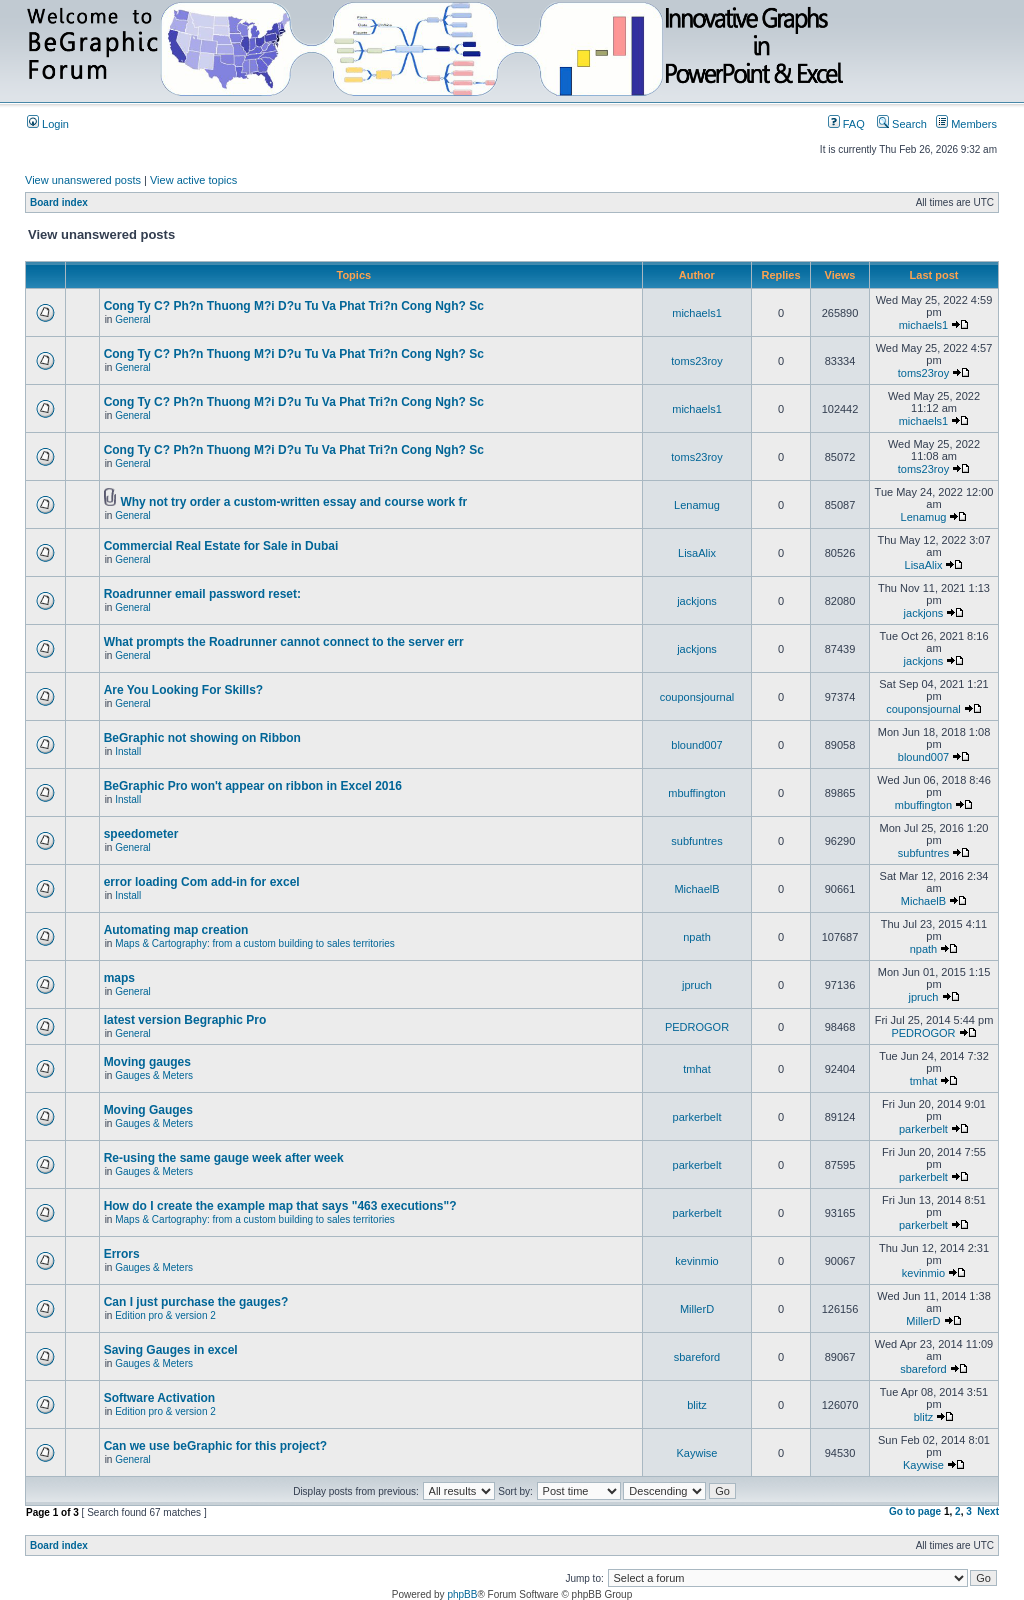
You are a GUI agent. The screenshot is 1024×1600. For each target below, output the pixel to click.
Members (966, 124)
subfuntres (696, 841)
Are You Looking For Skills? (184, 690)
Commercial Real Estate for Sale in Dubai (221, 546)
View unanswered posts (83, 180)
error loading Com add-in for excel (202, 882)
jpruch (697, 985)
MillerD (697, 1309)
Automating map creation (176, 930)
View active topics (193, 180)
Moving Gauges (148, 1110)
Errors (122, 1254)
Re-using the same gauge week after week (224, 1158)
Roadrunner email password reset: (202, 594)
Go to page (915, 1511)
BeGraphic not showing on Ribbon (202, 738)
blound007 (696, 745)
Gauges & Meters (154, 1075)
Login (48, 124)
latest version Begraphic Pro (185, 1020)
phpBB (462, 1594)
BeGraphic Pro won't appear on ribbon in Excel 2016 (253, 786)
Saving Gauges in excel (171, 1350)
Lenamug (697, 505)
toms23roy (696, 361)
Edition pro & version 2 (165, 1315)
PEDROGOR (697, 1027)
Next (988, 1511)
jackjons (697, 601)
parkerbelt (697, 1117)
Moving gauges (147, 1062)
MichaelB (696, 889)
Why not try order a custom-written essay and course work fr (293, 502)
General (133, 319)
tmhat (697, 1069)
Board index (59, 202)
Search (902, 124)
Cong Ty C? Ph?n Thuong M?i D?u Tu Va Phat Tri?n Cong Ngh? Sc (294, 306)
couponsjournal (697, 697)
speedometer (141, 834)
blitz (697, 1405)
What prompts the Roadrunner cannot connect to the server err (284, 642)
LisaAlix (697, 553)
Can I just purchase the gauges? (196, 1302)
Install (128, 751)
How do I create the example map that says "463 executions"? (280, 1206)
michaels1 (697, 313)
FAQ (846, 124)
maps (119, 978)
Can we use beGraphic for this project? (215, 1446)
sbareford (697, 1357)
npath (697, 937)
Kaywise (697, 1453)
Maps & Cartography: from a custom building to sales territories (255, 943)
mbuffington (696, 793)
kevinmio (696, 1261)
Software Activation (160, 1398)
